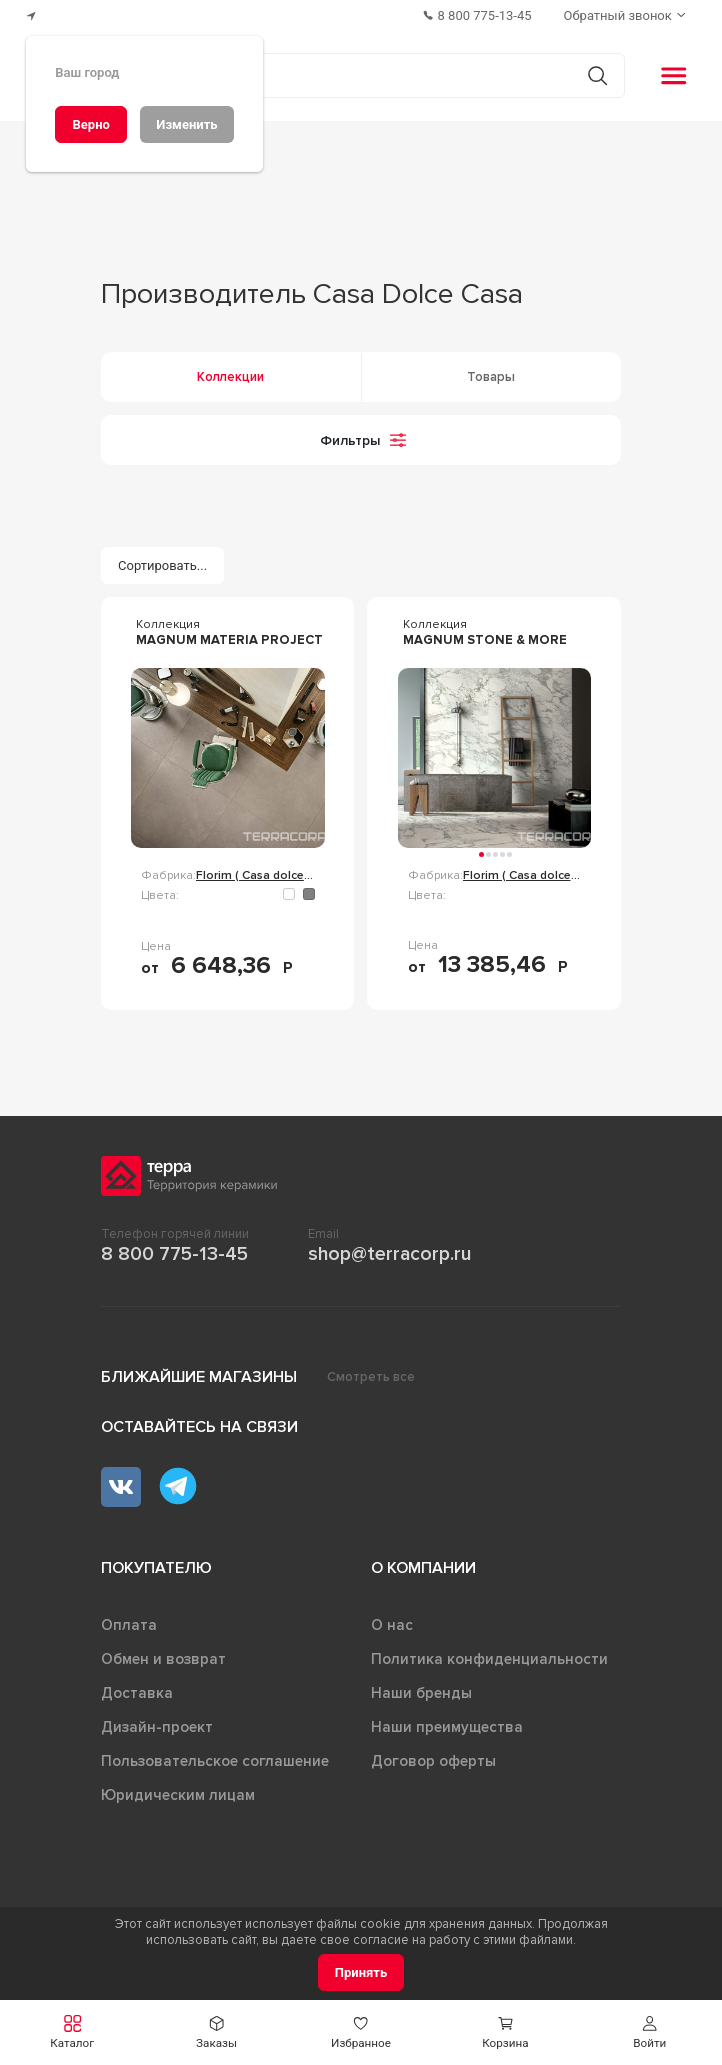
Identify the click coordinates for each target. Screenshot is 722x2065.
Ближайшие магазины (199, 1377)
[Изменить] (187, 124)
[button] (72, 2032)
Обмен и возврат (163, 1659)
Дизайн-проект (157, 1727)
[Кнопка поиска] (597, 75)
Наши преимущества (447, 1727)
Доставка (137, 1693)
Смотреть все (371, 1377)
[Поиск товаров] (350, 76)
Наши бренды (421, 1693)
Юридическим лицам (178, 1795)
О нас (392, 1625)
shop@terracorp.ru (389, 1254)
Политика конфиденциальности (489, 1659)
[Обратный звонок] (627, 15)
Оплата (129, 1625)
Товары (491, 377)
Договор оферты (433, 1761)
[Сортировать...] (163, 565)
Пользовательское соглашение (215, 1761)
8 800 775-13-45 (174, 1254)
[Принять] (361, 1972)
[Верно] (91, 124)
